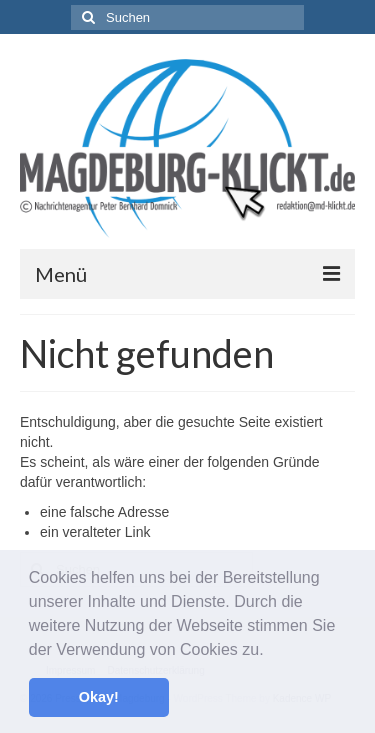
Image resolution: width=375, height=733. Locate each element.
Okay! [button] (99, 697)
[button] (271, 651)
